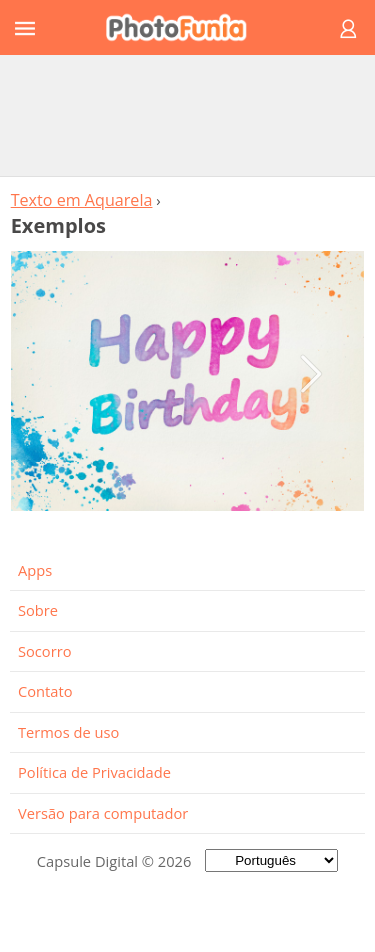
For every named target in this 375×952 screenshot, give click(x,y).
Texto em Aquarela (82, 200)
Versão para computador (103, 813)
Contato (45, 691)
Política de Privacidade (94, 772)
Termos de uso (68, 732)
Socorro (45, 651)
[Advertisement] (188, 115)
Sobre (38, 610)
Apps (35, 570)
